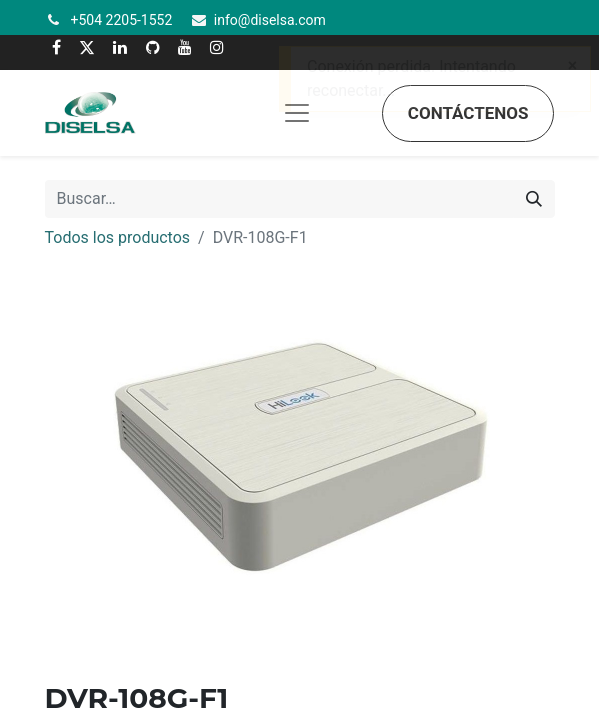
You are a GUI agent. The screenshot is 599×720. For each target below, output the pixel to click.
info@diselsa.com (270, 20)
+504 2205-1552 (122, 20)
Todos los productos (118, 237)
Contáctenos (468, 113)
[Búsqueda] (534, 199)
